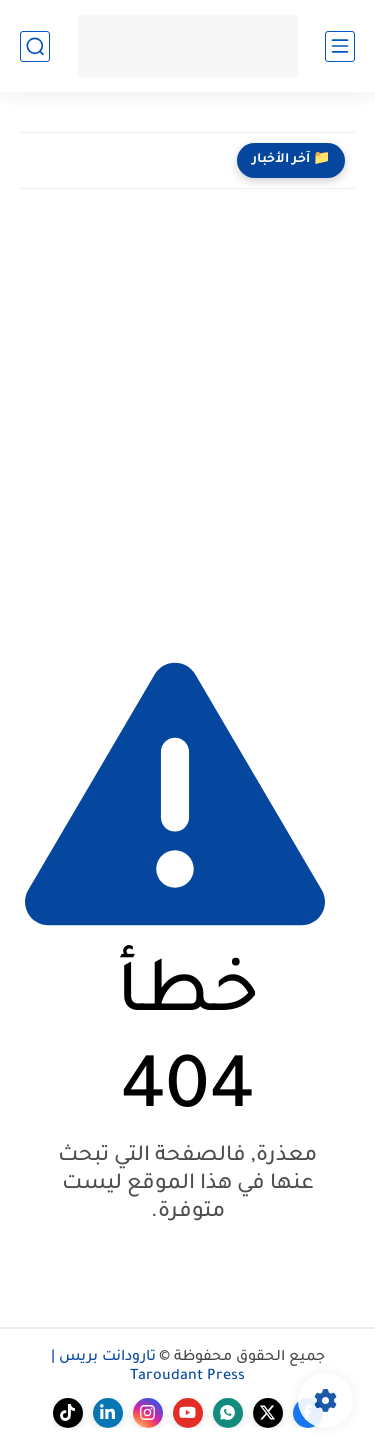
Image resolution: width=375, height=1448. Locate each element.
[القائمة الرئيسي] (340, 46)
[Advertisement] (187, 416)
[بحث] (35, 46)
